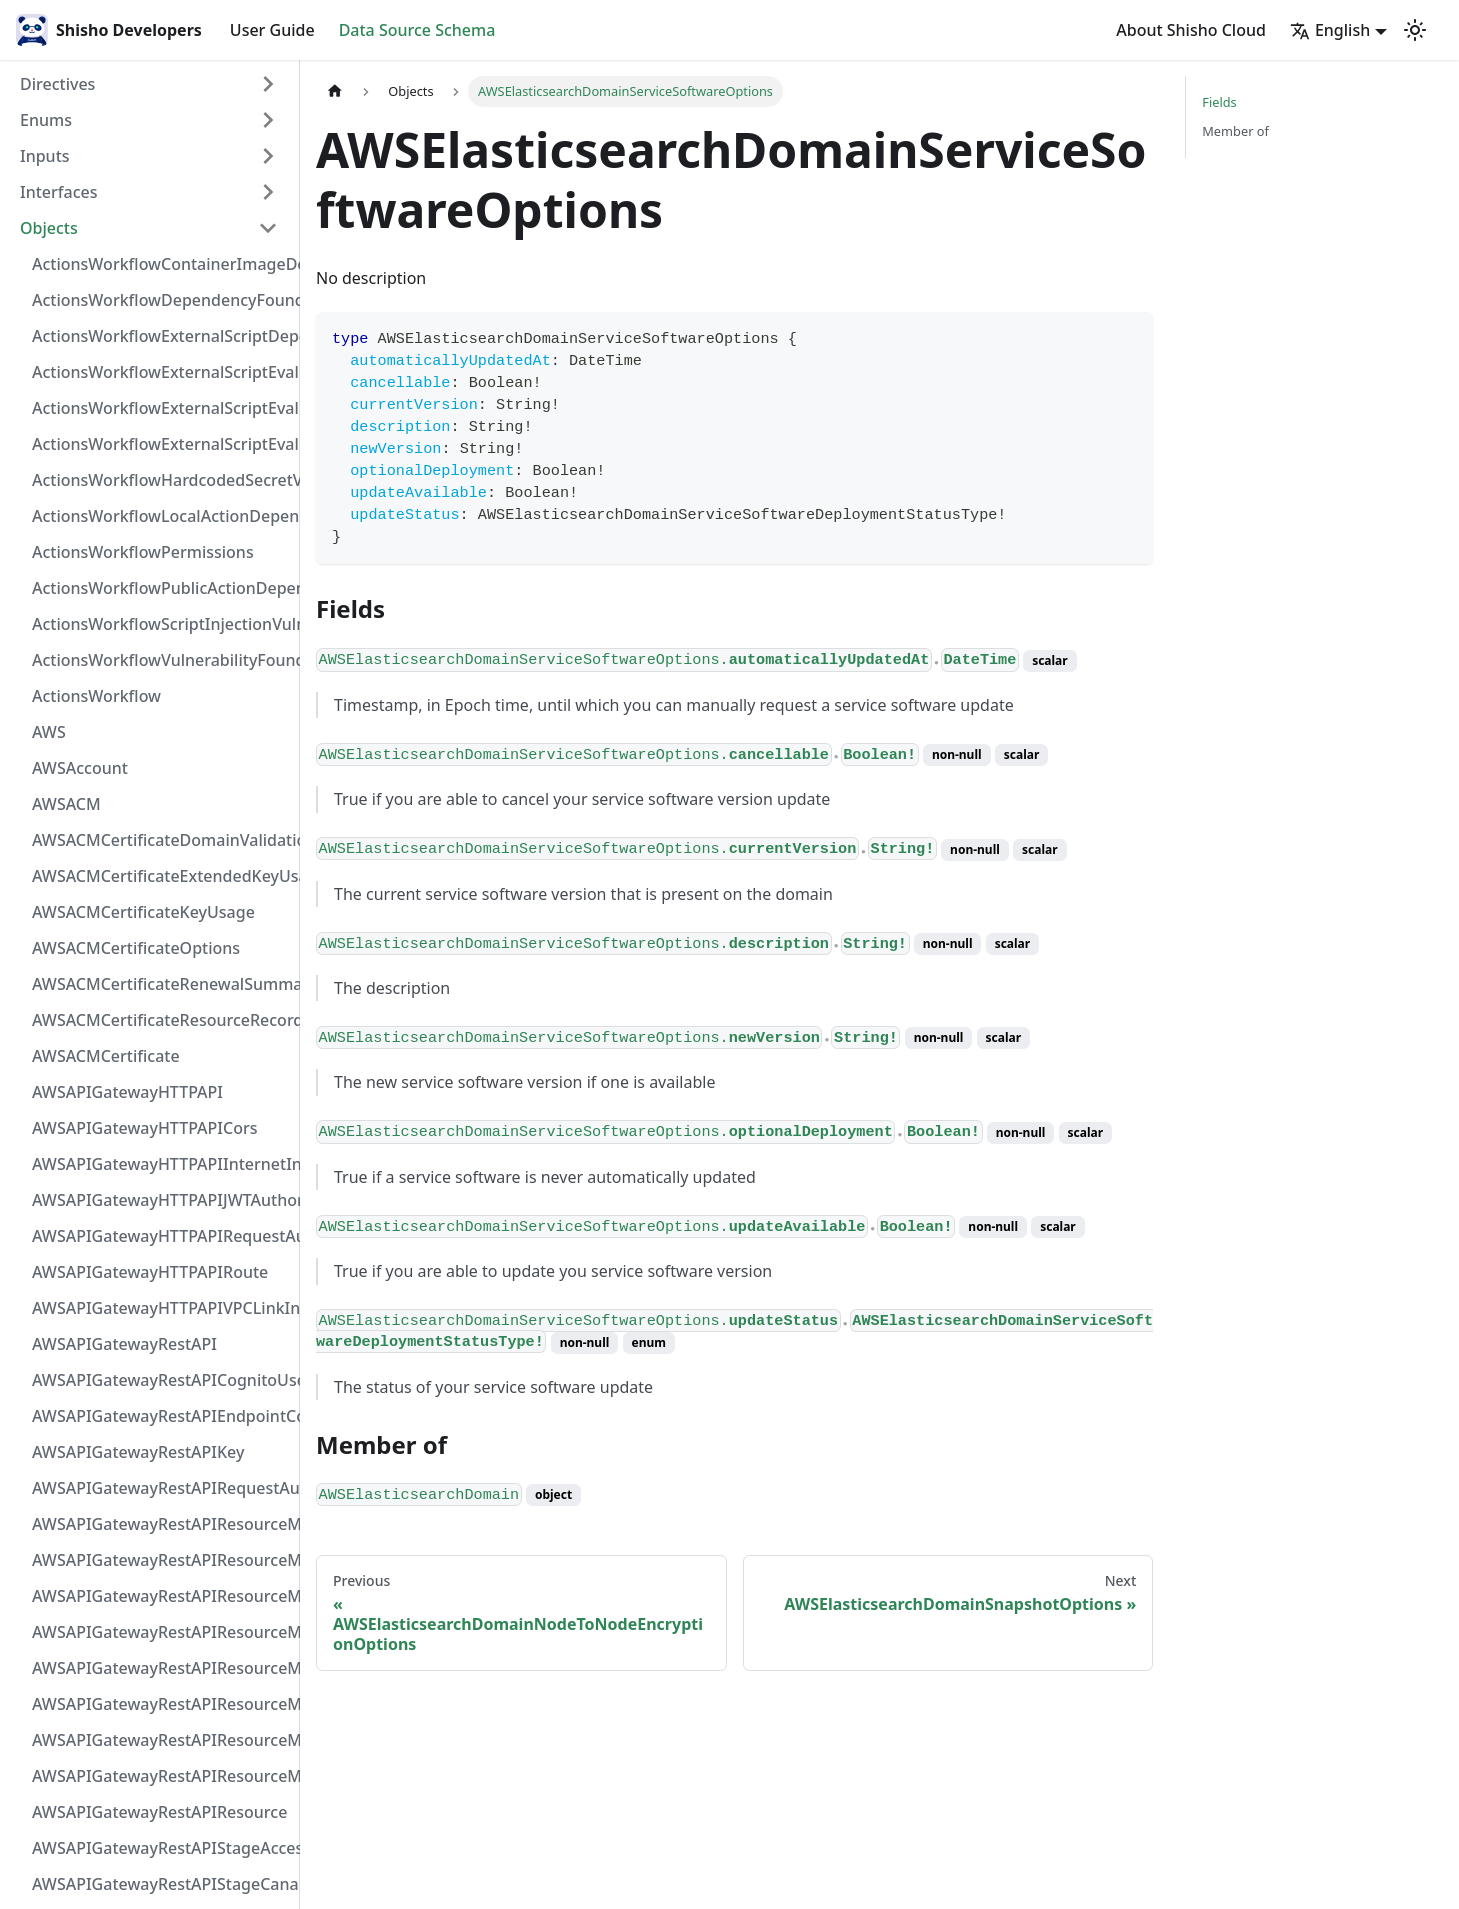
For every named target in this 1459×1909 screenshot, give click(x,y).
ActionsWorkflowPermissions (143, 552)
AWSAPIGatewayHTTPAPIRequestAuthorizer (161, 1236)
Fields (1219, 102)
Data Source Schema (417, 30)
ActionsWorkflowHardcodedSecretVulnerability (161, 480)
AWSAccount (80, 768)
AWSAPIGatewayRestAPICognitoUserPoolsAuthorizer (161, 1380)
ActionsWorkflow (96, 696)
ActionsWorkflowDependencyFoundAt (161, 300)
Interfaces (58, 192)
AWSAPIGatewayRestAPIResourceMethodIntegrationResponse (161, 1596)
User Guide (272, 30)
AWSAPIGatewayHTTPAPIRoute (150, 1272)
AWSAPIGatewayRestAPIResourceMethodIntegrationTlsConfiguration (161, 1632)
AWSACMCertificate (106, 1056)
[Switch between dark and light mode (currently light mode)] (1415, 30)
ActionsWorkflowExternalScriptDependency (161, 336)
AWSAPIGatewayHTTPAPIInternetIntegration (161, 1164)
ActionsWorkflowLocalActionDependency (161, 516)
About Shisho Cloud (1191, 30)
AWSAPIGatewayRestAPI (124, 1344)
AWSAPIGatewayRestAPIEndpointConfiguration (161, 1416)
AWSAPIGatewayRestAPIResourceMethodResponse (161, 1740)
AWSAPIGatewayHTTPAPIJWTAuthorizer (161, 1200)
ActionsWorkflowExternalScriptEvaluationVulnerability (161, 444)
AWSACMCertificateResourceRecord (161, 1020)
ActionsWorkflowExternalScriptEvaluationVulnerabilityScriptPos (161, 408)
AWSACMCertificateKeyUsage (143, 912)
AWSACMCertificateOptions (136, 948)
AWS (49, 732)
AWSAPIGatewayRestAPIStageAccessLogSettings (161, 1848)
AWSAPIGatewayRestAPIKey (138, 1452)
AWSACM (66, 804)
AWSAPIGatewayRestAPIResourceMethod (161, 1776)
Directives (57, 84)
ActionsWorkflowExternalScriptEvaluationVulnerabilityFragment (161, 372)
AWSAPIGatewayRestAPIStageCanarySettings (161, 1884)
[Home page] (335, 91)
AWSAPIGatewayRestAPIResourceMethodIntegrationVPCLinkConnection (161, 1668)
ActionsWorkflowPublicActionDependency (161, 588)
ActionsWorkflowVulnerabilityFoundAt (161, 660)
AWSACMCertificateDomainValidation (161, 840)
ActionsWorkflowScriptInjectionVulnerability (161, 624)
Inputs (45, 156)
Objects (49, 228)
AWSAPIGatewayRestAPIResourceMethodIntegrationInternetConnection (161, 1524)
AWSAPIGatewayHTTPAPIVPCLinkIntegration (161, 1308)
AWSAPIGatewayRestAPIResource (159, 1812)
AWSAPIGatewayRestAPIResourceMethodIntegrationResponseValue (161, 1560)
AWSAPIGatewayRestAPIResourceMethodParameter (161, 1704)
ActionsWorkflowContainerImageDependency (161, 264)
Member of (1235, 131)
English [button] (1330, 30)
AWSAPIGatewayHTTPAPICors (145, 1128)
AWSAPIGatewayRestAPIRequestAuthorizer (161, 1488)
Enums (46, 120)
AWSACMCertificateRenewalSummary (161, 984)
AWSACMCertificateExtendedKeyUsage (161, 876)
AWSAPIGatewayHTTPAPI (127, 1092)
